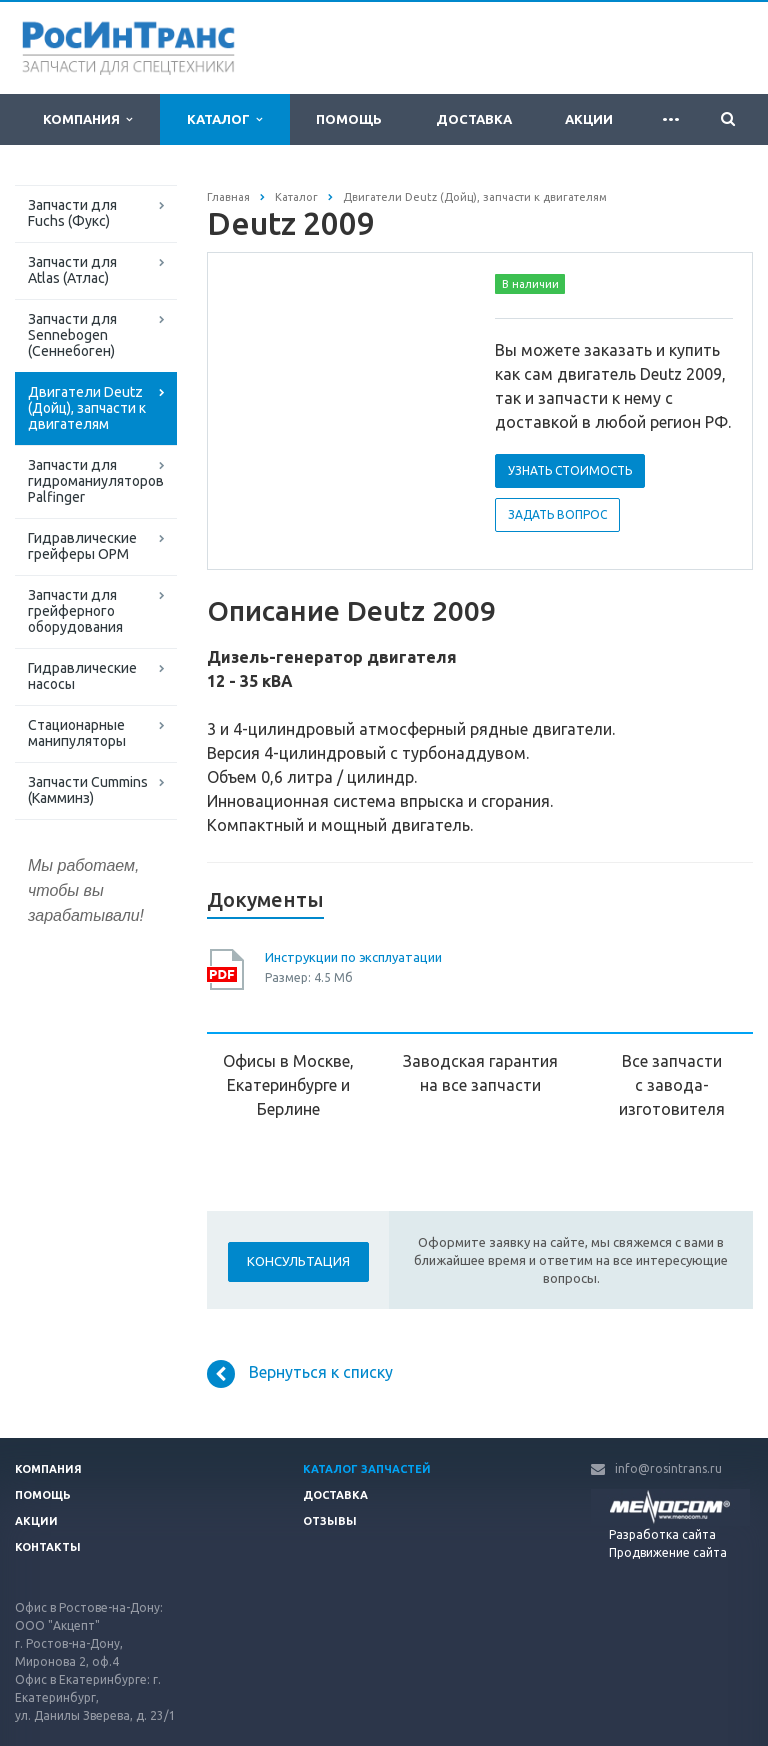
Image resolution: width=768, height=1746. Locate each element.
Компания (87, 119)
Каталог (224, 119)
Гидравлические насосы (82, 676)
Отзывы (330, 1521)
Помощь (349, 119)
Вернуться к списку (300, 1374)
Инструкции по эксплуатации (353, 957)
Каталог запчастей (367, 1469)
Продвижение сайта (668, 1552)
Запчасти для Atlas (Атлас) (72, 270)
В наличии (530, 284)
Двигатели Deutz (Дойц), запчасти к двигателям (87, 408)
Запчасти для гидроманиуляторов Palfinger (96, 481)
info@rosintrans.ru (668, 1468)
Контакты (48, 1547)
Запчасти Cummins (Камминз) (88, 790)
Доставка (474, 119)
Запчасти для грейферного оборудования (75, 611)
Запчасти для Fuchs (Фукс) (72, 213)
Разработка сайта (662, 1534)
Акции (589, 119)
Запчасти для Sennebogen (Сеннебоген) (72, 335)
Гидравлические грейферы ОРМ (82, 546)
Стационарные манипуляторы (77, 733)
